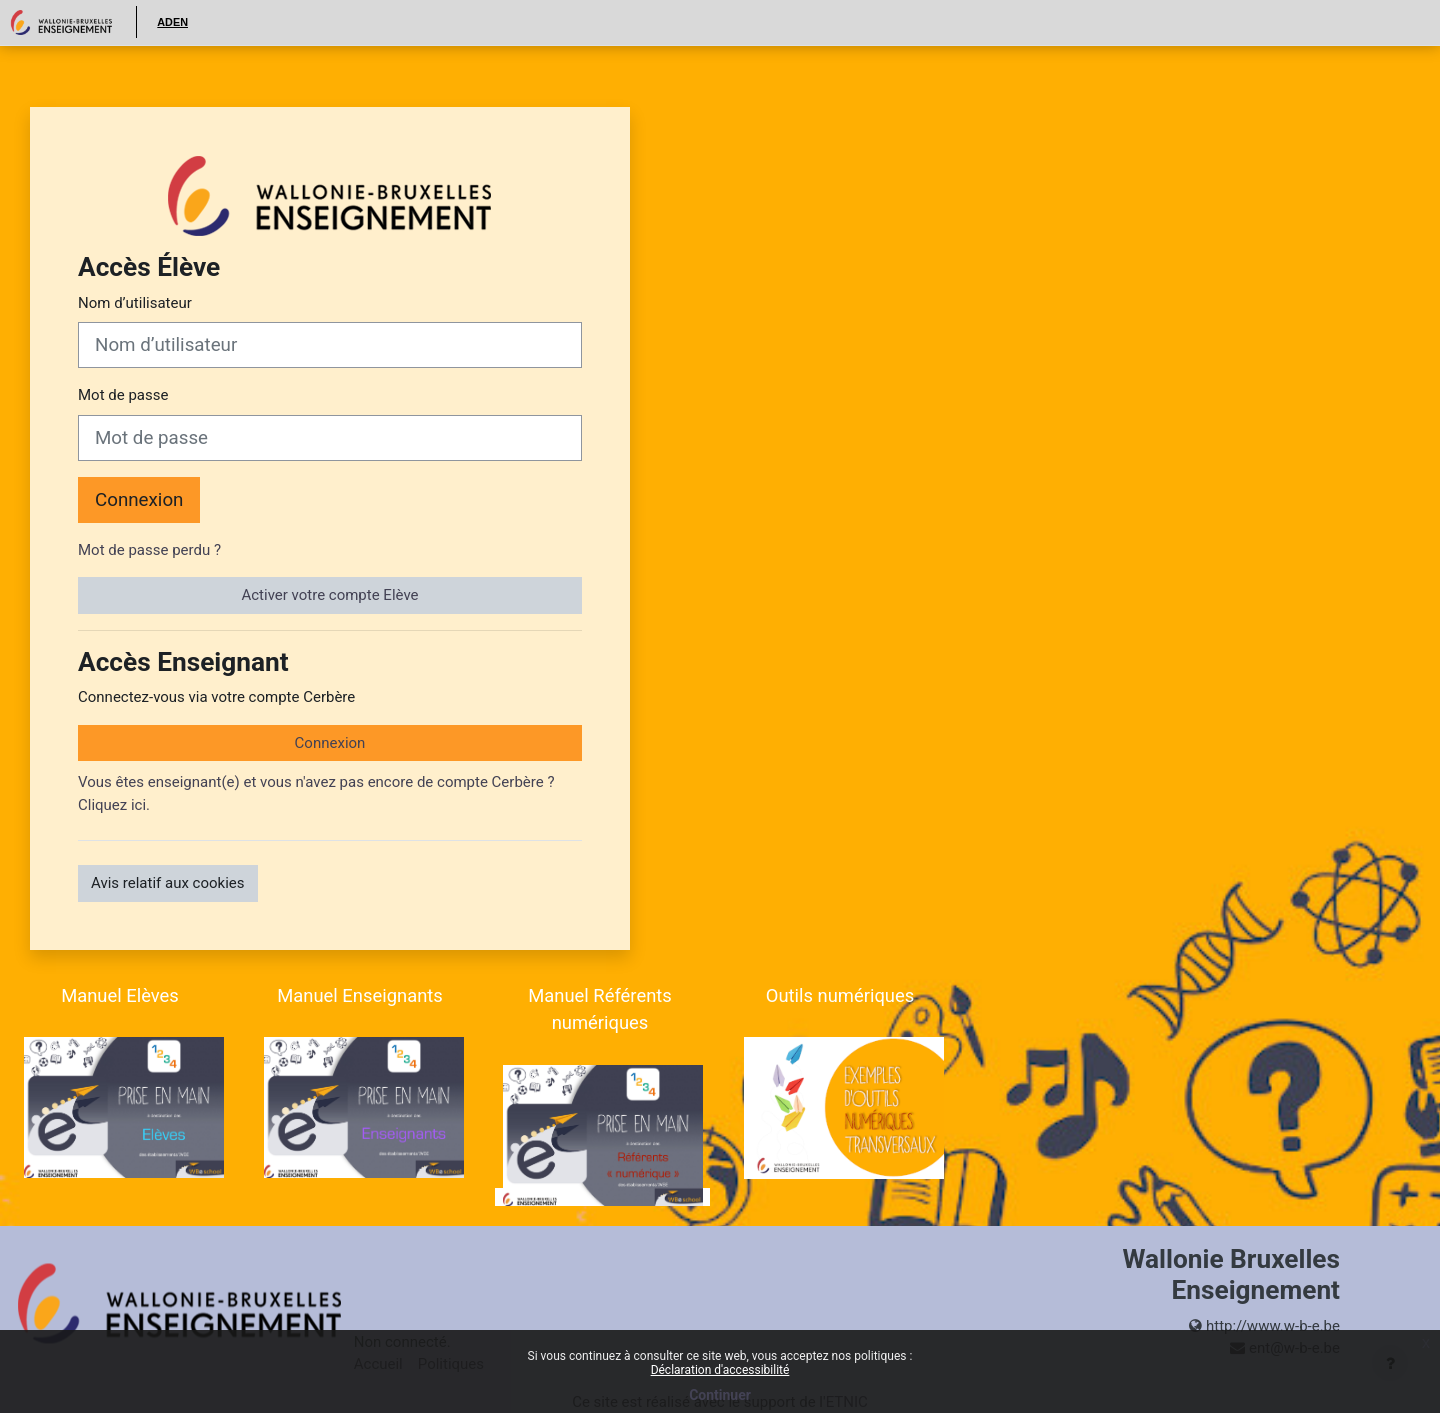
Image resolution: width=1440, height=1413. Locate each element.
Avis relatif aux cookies (168, 883)
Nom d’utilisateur (135, 303)
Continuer (720, 1395)
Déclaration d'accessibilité (720, 1370)
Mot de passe (123, 395)
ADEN (172, 22)
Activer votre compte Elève (329, 595)
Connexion (139, 500)
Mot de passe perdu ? (149, 550)
